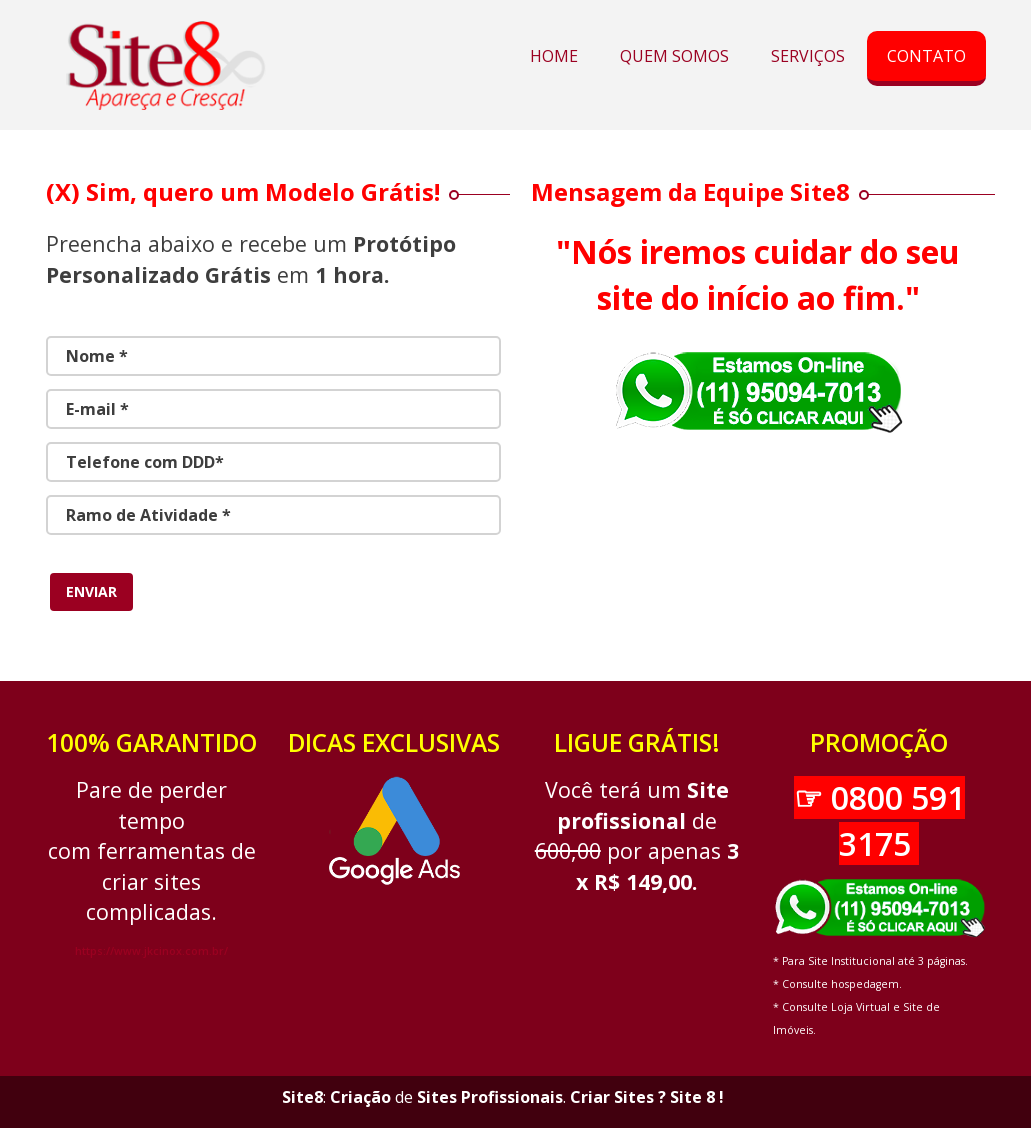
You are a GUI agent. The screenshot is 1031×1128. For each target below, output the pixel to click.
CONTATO (926, 56)
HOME (554, 56)
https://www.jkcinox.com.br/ (151, 951)
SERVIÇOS (808, 56)
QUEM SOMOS (674, 56)
